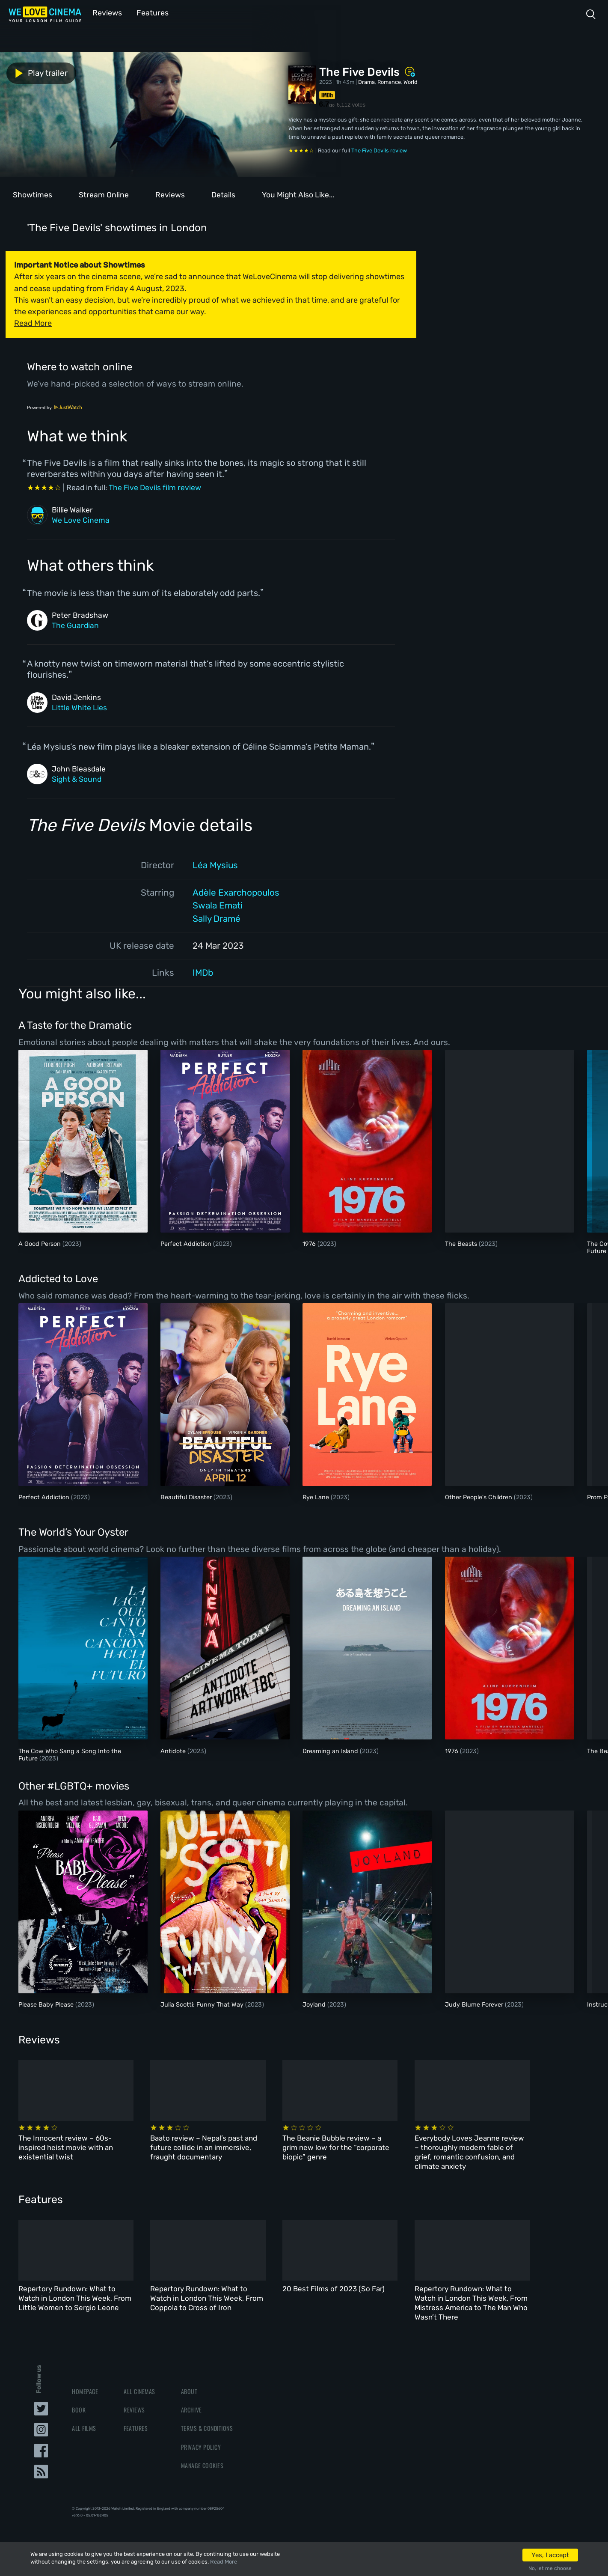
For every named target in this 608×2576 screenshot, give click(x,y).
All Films (84, 2428)
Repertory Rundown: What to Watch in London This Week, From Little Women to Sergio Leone (74, 2298)
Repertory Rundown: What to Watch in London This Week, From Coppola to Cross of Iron (209, 2298)
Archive (191, 2410)
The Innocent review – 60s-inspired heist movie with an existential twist (65, 2147)
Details (223, 194)
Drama (366, 81)
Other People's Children (479, 1496)
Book (79, 2410)
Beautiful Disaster (187, 1496)
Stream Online (104, 194)
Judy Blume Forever (475, 2003)
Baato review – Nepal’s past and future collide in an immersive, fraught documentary (206, 2147)
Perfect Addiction (186, 1243)
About (189, 2391)
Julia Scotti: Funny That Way (202, 2003)
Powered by (55, 406)
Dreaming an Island (331, 1750)
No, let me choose (550, 2568)
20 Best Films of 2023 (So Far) (338, 2288)
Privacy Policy (201, 2447)
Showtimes (32, 194)
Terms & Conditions (207, 2428)
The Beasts (462, 1243)
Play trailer (38, 72)
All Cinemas (139, 2391)
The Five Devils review (379, 149)
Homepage (85, 2391)
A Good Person (40, 1243)
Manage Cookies (202, 2465)
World (410, 81)
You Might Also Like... (298, 194)
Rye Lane (317, 1496)
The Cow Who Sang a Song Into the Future (69, 1754)
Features (147, 12)
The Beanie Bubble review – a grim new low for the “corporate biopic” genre (344, 2147)
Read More (223, 2561)
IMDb (203, 972)
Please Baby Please (46, 2003)
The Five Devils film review (155, 486)
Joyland (315, 2003)
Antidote (173, 1750)
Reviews (105, 12)
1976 (310, 1243)
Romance (389, 81)
